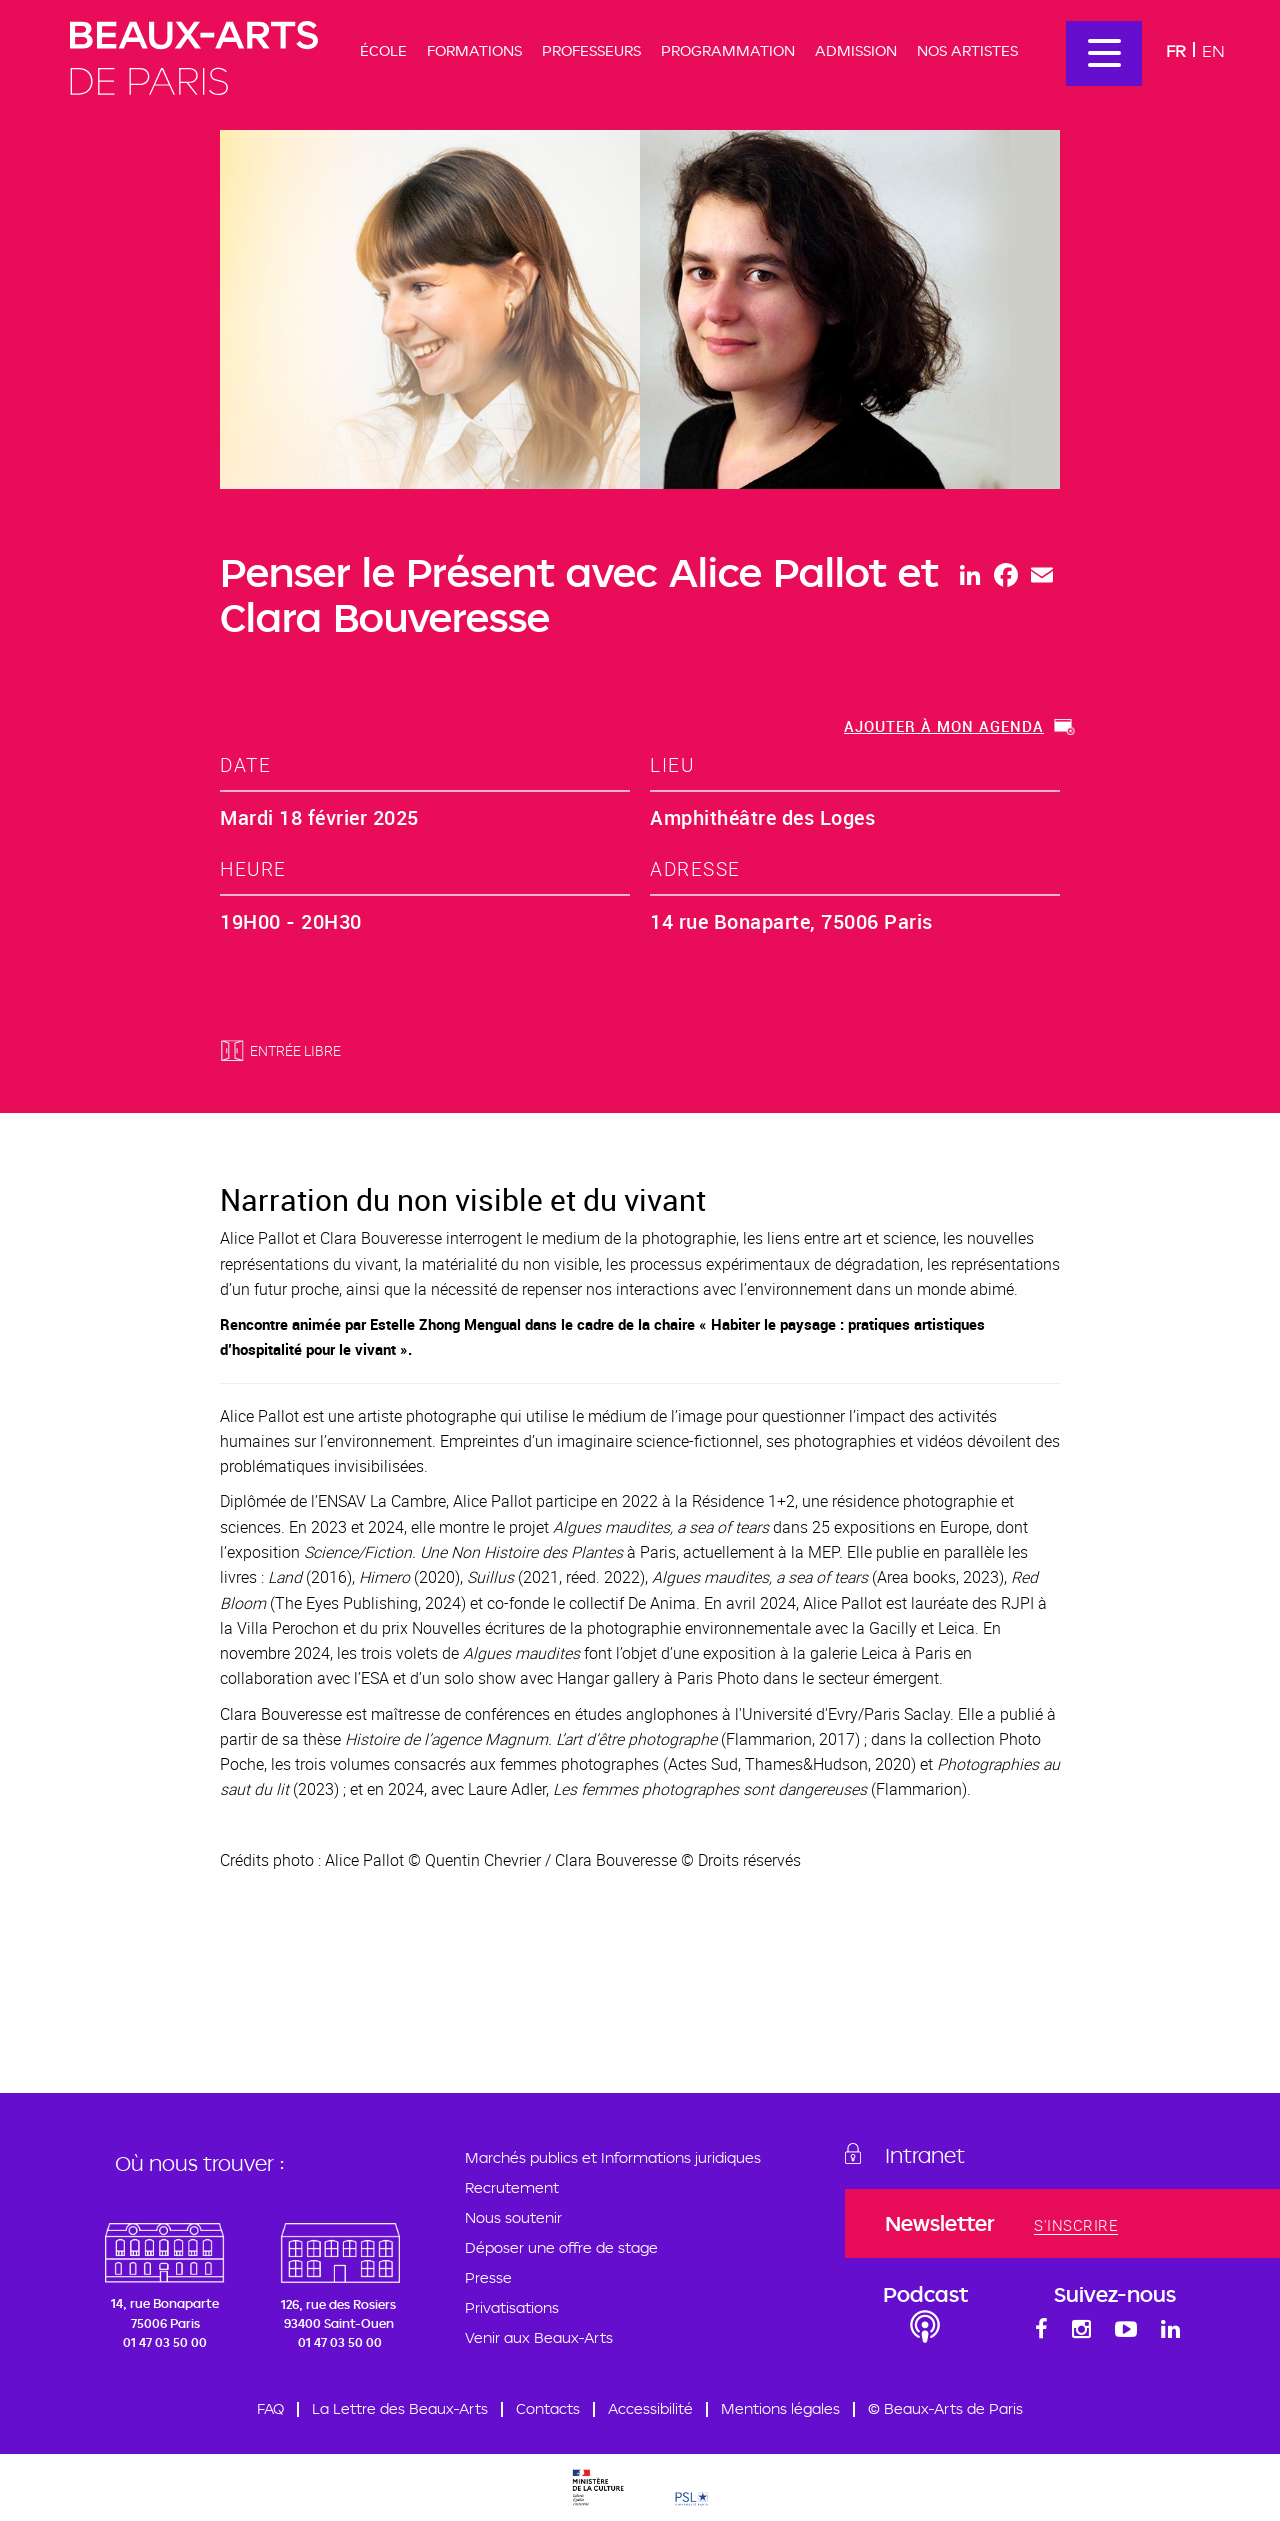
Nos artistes (967, 50)
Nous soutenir (513, 2217)
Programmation (728, 50)
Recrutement (512, 2187)
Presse (488, 2277)
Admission (856, 50)
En (1213, 50)
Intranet (925, 2155)
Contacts (548, 2408)
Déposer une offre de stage (561, 2247)
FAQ (270, 2408)
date (245, 764)
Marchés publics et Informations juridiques (613, 2157)
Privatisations (512, 2307)
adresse (695, 868)
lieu (672, 764)
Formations (474, 50)
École (383, 50)
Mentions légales (780, 2408)
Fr (1176, 50)
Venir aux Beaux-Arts (539, 2337)
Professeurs (591, 50)
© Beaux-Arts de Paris (945, 2408)
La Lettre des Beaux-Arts (400, 2408)
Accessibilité (650, 2408)
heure (253, 868)
